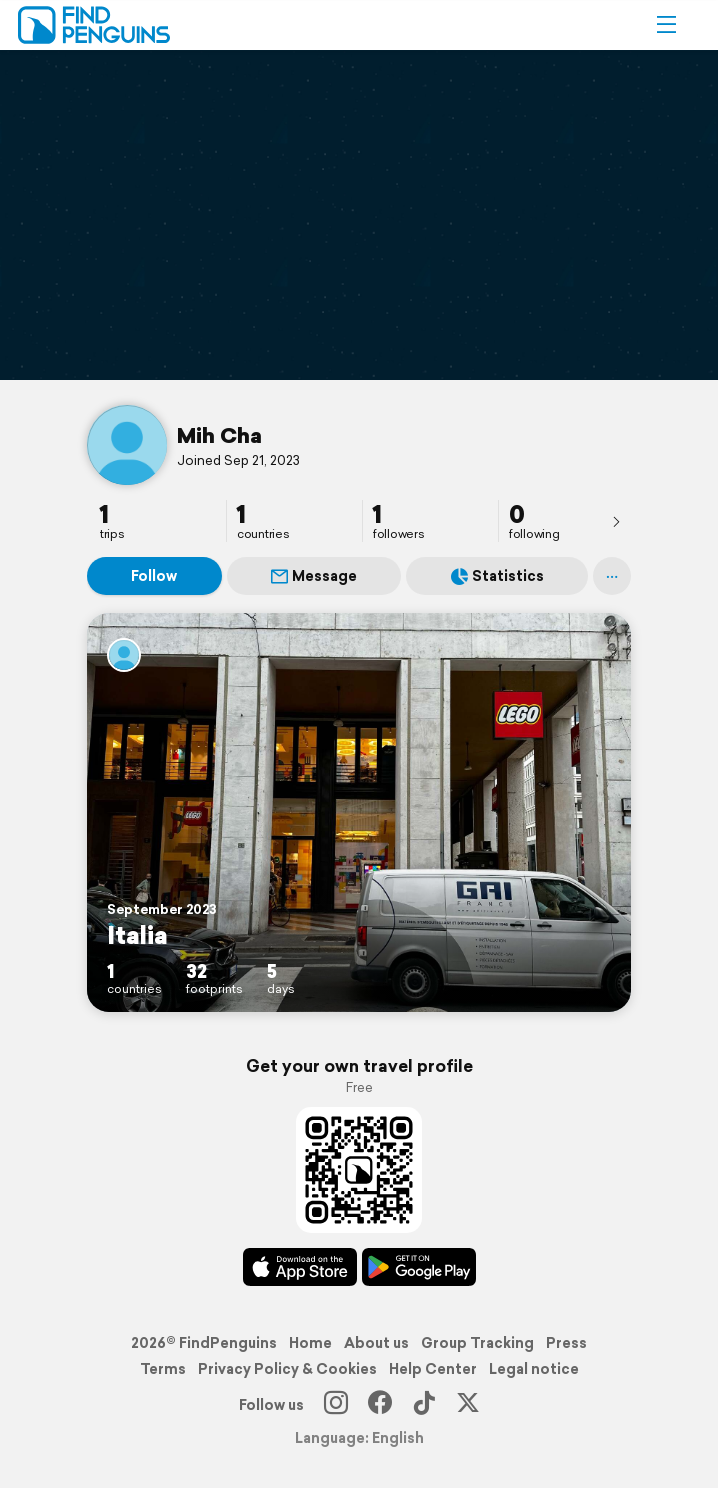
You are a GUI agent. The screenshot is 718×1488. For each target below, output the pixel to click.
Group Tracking (477, 1343)
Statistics (497, 576)
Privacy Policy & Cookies (287, 1369)
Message (314, 576)
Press (566, 1343)
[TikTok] (424, 1405)
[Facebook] (380, 1405)
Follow (154, 576)
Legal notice (534, 1369)
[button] (666, 25)
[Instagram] (336, 1405)
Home (310, 1343)
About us (376, 1343)
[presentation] (616, 521)
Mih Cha (219, 435)
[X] (468, 1405)
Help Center (433, 1369)
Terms (163, 1369)
